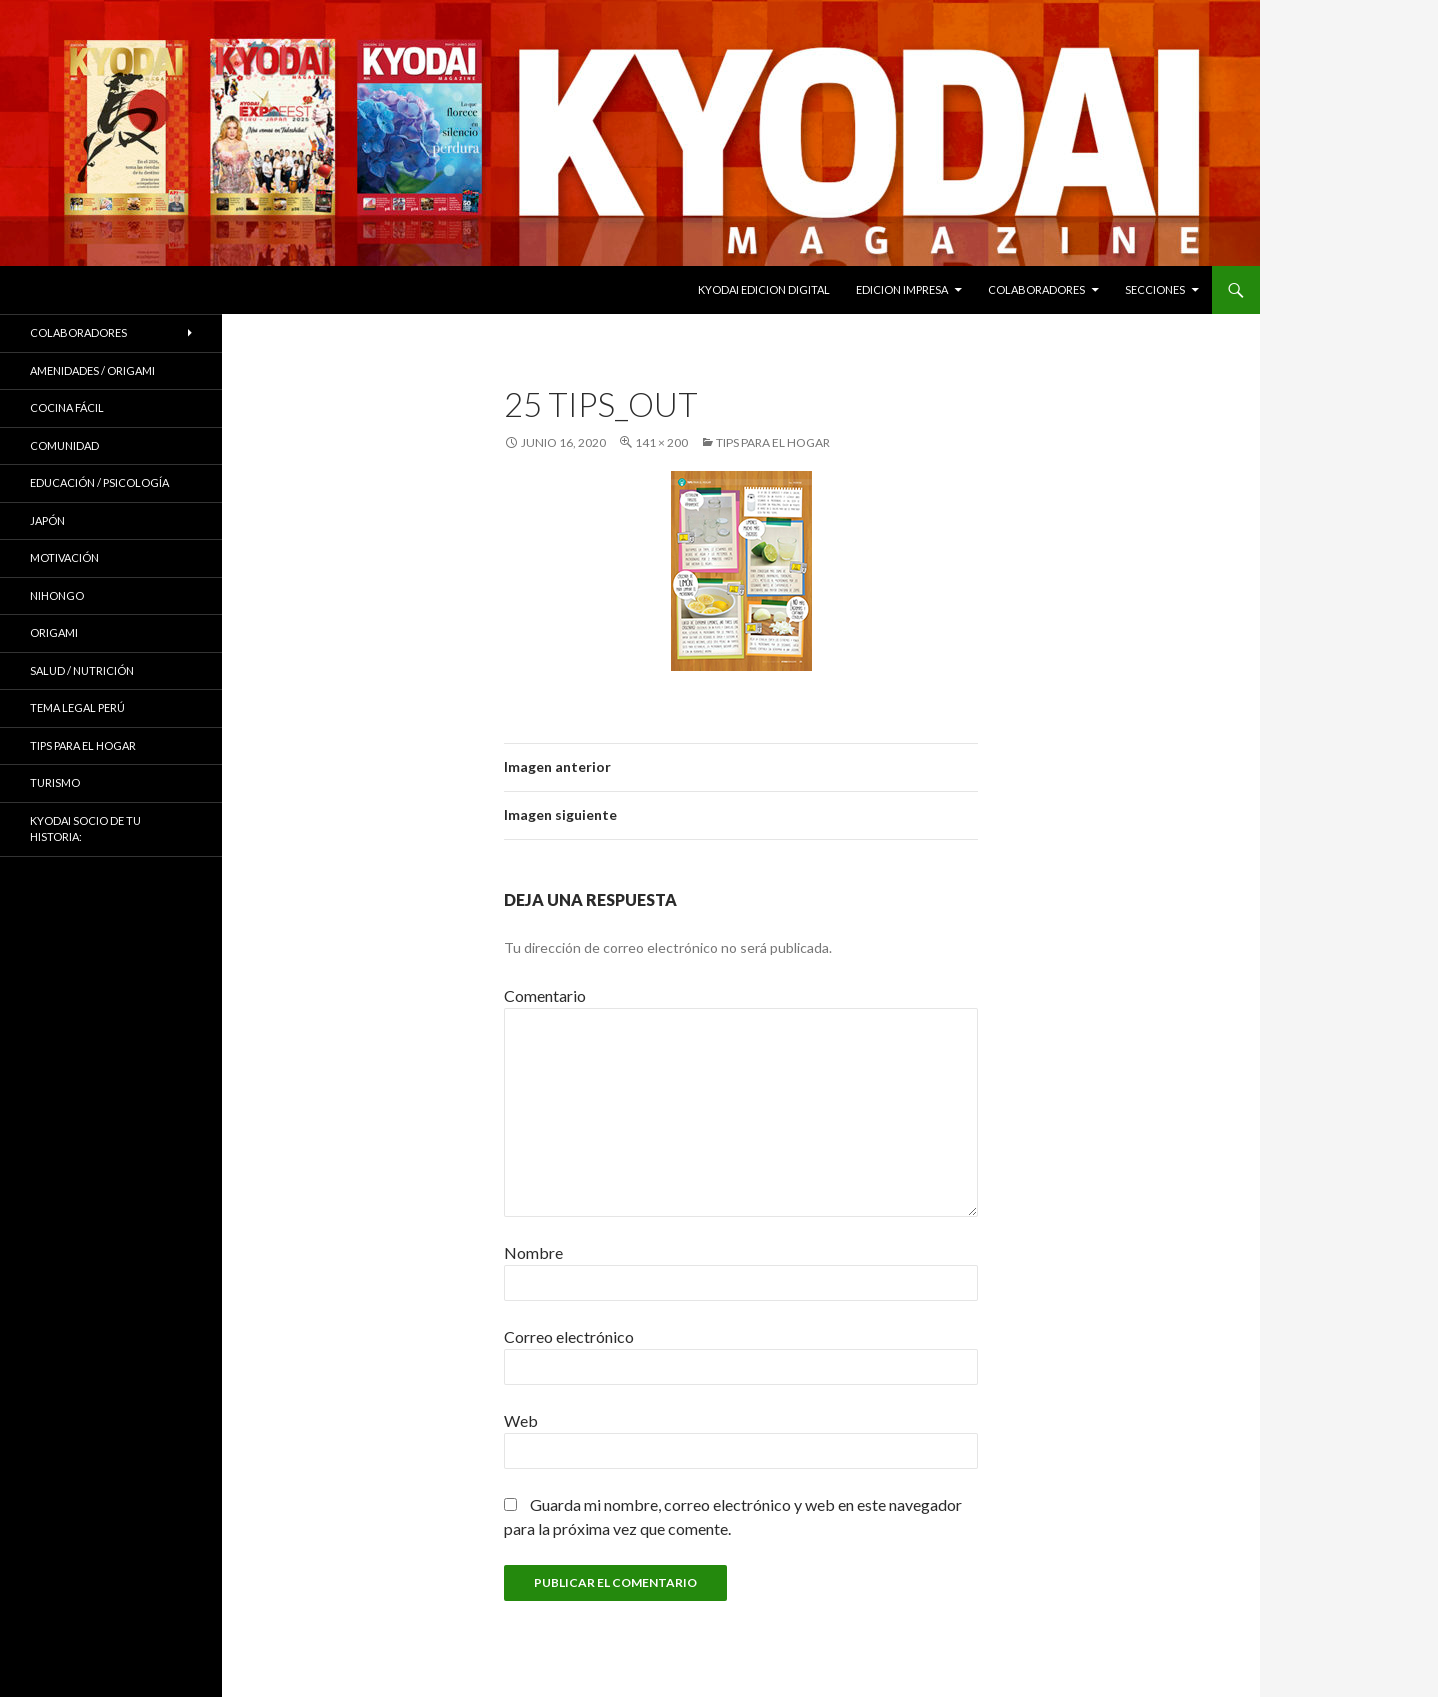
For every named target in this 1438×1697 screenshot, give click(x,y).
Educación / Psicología (99, 482)
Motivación (64, 557)
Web (521, 1420)
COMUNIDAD (64, 445)
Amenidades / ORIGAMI (92, 370)
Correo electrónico (569, 1336)
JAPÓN (47, 520)
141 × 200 (661, 442)
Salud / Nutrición (82, 670)
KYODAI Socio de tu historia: (85, 829)
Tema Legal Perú (77, 707)
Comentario (545, 995)
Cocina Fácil (67, 407)
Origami (54, 632)
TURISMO (55, 782)
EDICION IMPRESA (902, 289)
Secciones (1155, 289)
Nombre (533, 1252)
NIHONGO (57, 595)
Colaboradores (1036, 289)
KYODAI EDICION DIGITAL (764, 289)
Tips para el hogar (773, 442)
